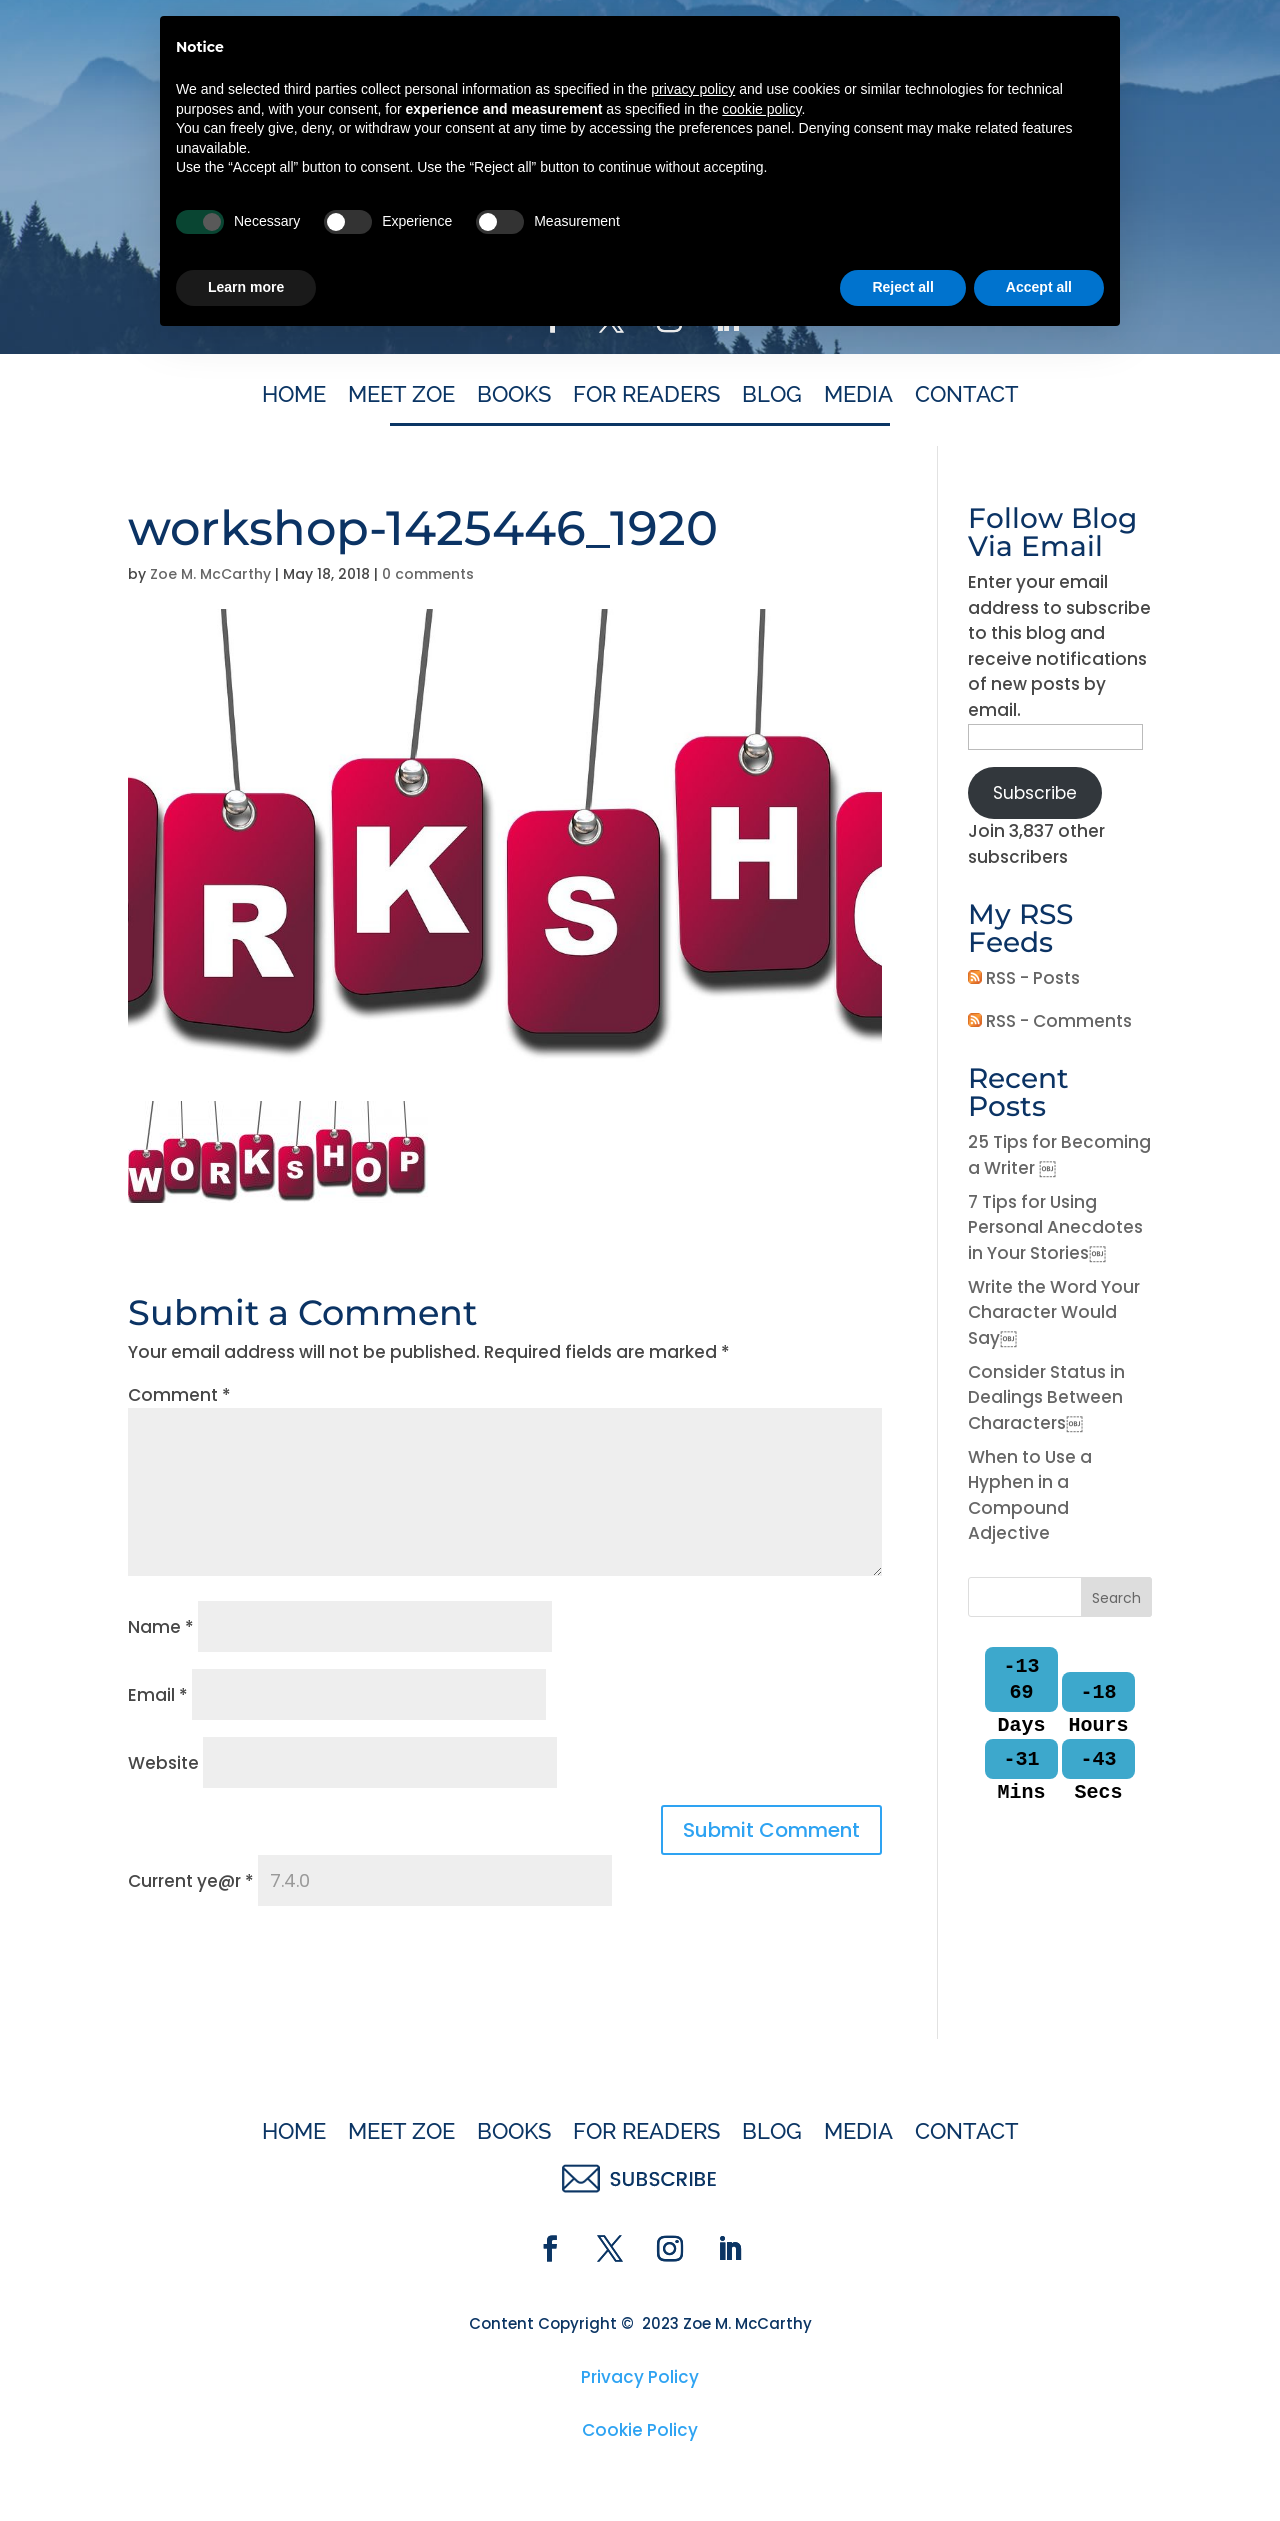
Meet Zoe (401, 397)
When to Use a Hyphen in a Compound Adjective (1030, 1495)
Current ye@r (191, 1881)
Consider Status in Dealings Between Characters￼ (1046, 1397)
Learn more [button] (246, 2466)
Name (161, 1627)
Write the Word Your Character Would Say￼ (1054, 1312)
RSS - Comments (1050, 1021)
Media (858, 397)
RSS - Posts (1024, 978)
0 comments (428, 574)
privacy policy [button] (693, 2268)
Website (163, 1763)
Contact (967, 397)
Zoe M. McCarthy (210, 574)
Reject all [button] (902, 2466)
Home (294, 397)
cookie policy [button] (761, 2288)
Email (158, 1695)
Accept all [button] (1039, 2466)
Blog (772, 397)
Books (514, 397)
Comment (179, 1395)
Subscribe (1035, 793)
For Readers (646, 397)
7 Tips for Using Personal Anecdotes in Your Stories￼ (1055, 1227)
